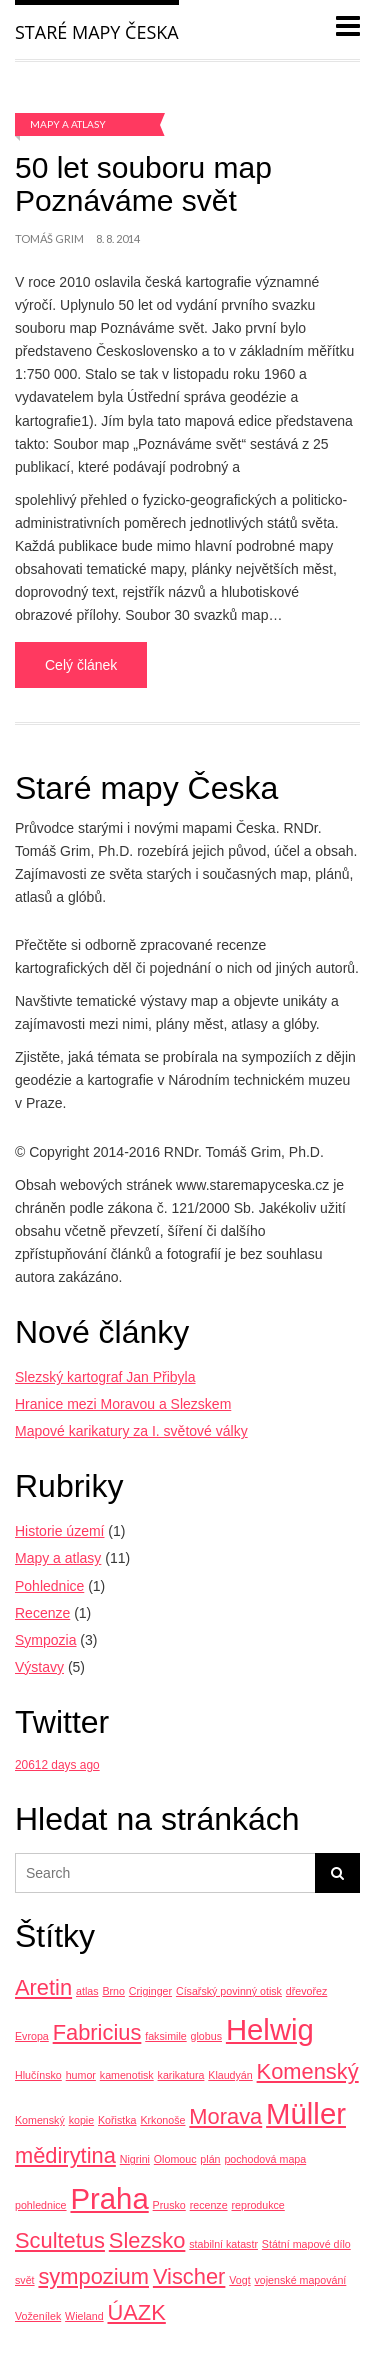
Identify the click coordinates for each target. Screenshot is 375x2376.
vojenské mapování (301, 2280)
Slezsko (147, 2240)
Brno (113, 1991)
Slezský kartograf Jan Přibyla (105, 1377)
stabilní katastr (223, 2244)
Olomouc (175, 2159)
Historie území (59, 1531)
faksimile (165, 2036)
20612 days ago (57, 1765)
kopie (81, 2120)
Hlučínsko (38, 2075)
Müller (306, 2113)
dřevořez (306, 1991)
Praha (109, 2198)
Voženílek (38, 2316)
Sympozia (45, 1640)
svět (25, 2280)
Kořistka (117, 2120)
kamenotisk (127, 2075)
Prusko (169, 2205)
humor (81, 2075)
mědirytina (65, 2155)
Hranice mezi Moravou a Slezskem (123, 1404)
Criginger (150, 1991)
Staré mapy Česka (97, 32)
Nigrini (135, 2159)
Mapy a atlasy (68, 124)
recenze (209, 2205)
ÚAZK (137, 2312)
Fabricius (97, 2032)
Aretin (43, 1987)
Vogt (239, 2280)
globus (206, 2036)
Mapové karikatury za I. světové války (131, 1431)
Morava (225, 2116)
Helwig (270, 2029)
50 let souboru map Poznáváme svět (143, 184)
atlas (87, 1991)
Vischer (189, 2276)
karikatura (181, 2075)
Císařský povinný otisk (229, 1991)
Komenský (308, 2071)
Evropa (32, 2036)
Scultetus (60, 2240)
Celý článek (81, 665)
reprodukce (257, 2205)
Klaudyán (230, 2075)
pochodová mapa (265, 2159)
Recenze (42, 1613)
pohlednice (41, 2205)
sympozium (93, 2276)
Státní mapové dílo (306, 2244)
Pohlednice (49, 1586)
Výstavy (39, 1667)
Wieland (84, 2316)
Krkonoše (162, 2120)
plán (210, 2159)
